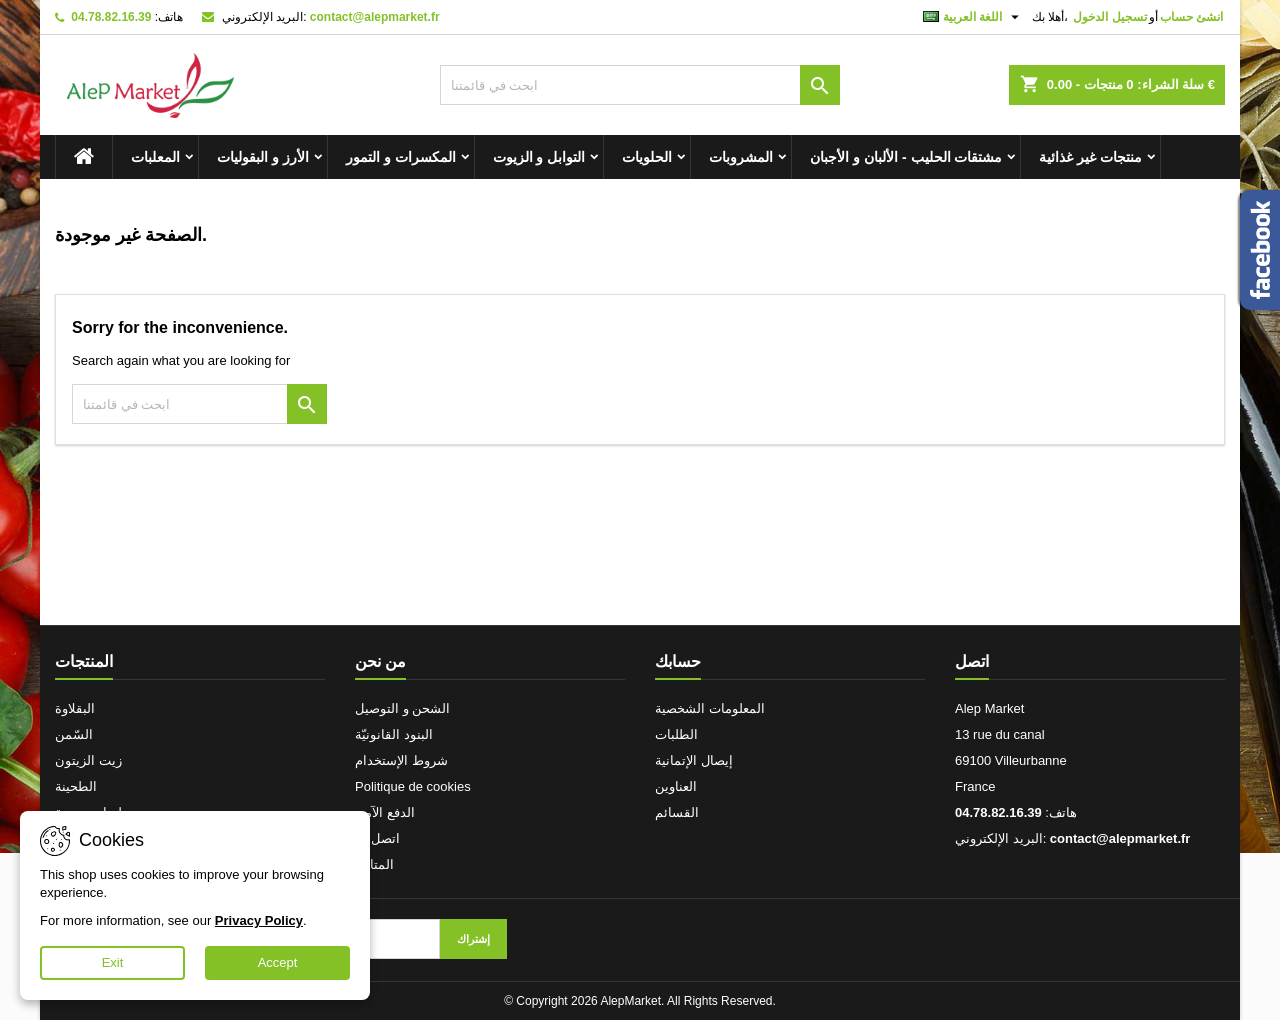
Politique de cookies (413, 786)
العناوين (676, 786)
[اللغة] (973, 17)
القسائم (677, 812)
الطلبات (676, 734)
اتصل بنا (377, 838)
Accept (278, 962)
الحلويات (647, 157)
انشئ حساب (1191, 17)
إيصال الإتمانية (694, 760)
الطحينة (76, 786)
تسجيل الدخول (1109, 17)
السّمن (74, 734)
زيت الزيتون (88, 760)
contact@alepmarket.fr (375, 17)
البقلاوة (75, 708)
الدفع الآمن (385, 812)
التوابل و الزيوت (539, 157)
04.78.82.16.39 (111, 17)
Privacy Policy (259, 920)
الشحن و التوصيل (402, 708)
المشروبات (741, 157)
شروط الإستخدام (401, 760)
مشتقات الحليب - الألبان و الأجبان (906, 157)
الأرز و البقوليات (263, 157)
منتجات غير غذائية (1090, 157)
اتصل (972, 661)
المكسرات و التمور (401, 157)
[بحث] (640, 85)
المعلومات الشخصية (710, 708)
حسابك (678, 661)
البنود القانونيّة (394, 734)
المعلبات (155, 157)
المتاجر (374, 864)
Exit (113, 962)
